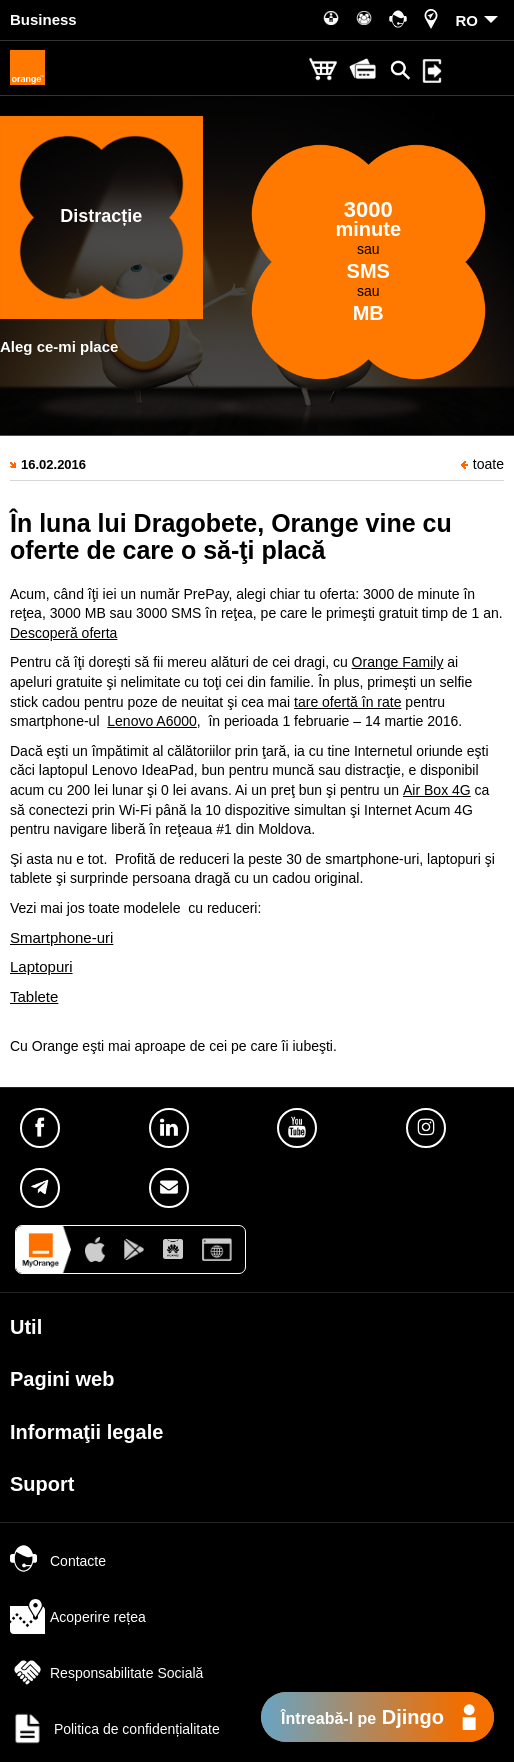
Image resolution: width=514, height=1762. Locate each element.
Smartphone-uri (61, 937)
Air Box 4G (437, 790)
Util (26, 1327)
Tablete (34, 996)
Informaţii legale (86, 1432)
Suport (42, 1484)
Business (43, 19)
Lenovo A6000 (152, 721)
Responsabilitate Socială (106, 1673)
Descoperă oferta (63, 633)
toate (482, 464)
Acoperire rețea (78, 1617)
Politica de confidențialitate (115, 1729)
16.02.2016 (53, 464)
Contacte (58, 1561)
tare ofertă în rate (347, 702)
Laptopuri (41, 966)
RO (467, 20)
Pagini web (62, 1379)
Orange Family (398, 662)
